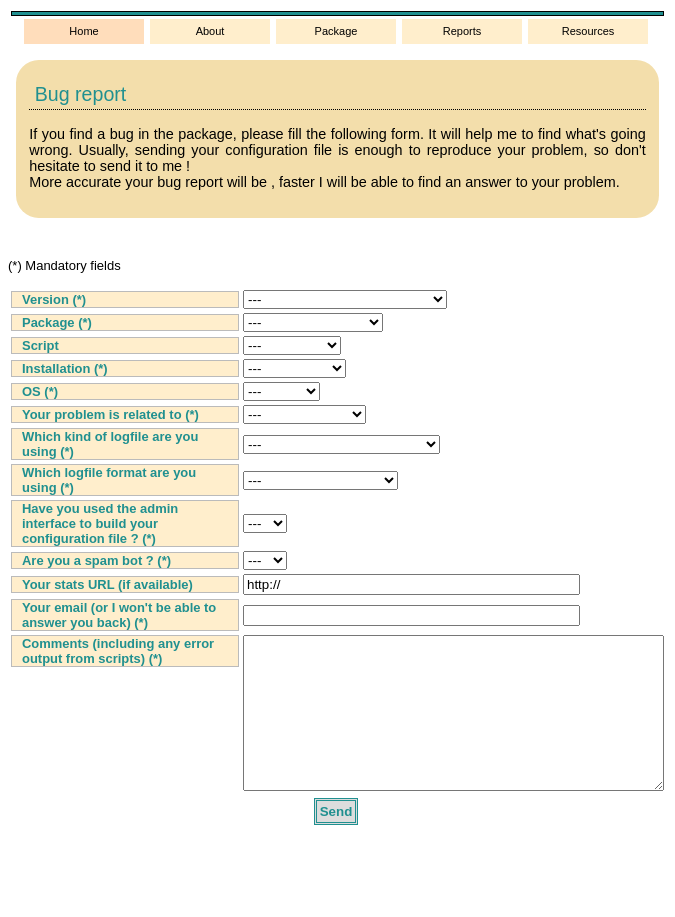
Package (336, 31)
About (210, 31)
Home (83, 31)
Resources (588, 31)
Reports (462, 31)
